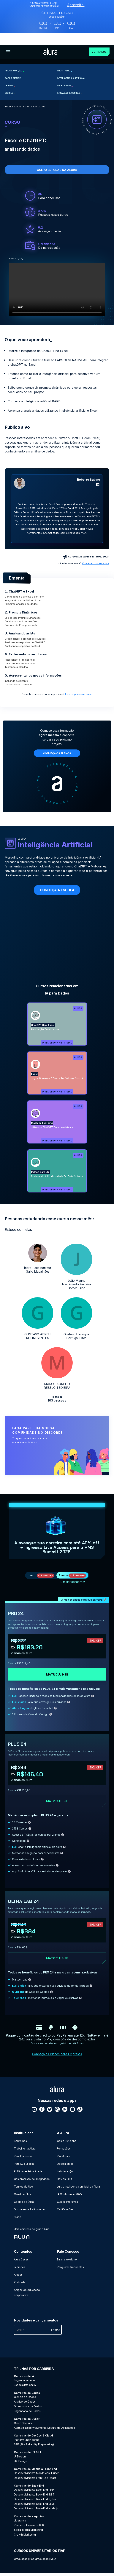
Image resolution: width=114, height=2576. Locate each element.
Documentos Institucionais (30, 2197)
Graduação (21, 2546)
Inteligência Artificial (72, 66)
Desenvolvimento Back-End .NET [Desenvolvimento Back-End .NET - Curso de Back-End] (34, 2482)
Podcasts (19, 2270)
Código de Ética (24, 2189)
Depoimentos (65, 2151)
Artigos (18, 2262)
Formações (64, 2136)
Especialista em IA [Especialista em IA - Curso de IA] (25, 2372)
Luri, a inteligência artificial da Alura (78, 2174)
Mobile (10, 81)
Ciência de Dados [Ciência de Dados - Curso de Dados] (25, 2384)
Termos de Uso (23, 2174)
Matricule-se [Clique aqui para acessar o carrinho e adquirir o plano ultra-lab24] (57, 1946)
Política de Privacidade (28, 2159)
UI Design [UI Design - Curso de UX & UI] (20, 2444)
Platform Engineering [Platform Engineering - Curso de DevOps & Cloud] (26, 2427)
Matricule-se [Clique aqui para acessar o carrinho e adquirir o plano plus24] (57, 1789)
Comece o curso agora (95, 551)
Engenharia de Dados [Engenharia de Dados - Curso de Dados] (27, 2399)
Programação (14, 58)
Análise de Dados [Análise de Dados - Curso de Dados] (25, 2389)
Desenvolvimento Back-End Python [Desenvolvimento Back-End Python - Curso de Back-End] (35, 2487)
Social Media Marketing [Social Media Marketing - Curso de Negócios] (28, 2517)
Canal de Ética (22, 2182)
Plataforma (63, 2144)
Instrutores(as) (66, 2159)
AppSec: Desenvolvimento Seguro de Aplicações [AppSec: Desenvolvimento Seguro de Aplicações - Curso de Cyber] (44, 2415)
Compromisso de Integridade (32, 2166)
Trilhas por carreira (34, 2357)
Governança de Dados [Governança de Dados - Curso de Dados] (28, 2394)
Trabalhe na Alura (25, 2136)
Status (17, 2204)
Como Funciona (66, 2128)
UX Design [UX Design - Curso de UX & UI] (20, 2449)
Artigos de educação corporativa (27, 2280)
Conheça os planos (57, 741)
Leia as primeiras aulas (78, 681)
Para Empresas (23, 2144)
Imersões (19, 2255)
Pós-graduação (39, 2546)
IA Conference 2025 (69, 2182)
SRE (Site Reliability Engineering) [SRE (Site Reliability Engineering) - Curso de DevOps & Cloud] (34, 2432)
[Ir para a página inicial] (50, 40)
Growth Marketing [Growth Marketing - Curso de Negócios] (25, 2522)
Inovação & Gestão (69, 81)
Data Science (13, 66)
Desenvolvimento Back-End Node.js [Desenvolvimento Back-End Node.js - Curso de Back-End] (36, 2496)
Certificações (65, 2197)
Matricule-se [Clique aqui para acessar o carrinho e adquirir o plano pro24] (57, 1662)
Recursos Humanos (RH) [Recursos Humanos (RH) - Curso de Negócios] (29, 2513)
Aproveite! (75, 4)
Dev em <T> (65, 2166)
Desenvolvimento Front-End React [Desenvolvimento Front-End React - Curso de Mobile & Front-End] (35, 2465)
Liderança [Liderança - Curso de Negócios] (20, 2508)
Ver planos (99, 39)
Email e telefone (67, 2247)
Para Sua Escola (24, 2151)
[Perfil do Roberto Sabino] (19, 472)
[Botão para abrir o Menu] (8, 40)
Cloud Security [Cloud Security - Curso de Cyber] (23, 2411)
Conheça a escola (57, 878)
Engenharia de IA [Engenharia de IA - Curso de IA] (24, 2368)
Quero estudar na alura (57, 158)
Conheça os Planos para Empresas (57, 2042)
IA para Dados (57, 981)
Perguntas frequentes (70, 2255)
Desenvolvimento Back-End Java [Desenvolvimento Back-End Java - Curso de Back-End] (34, 2491)
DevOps (10, 73)
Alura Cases (21, 2247)
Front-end (64, 58)
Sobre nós (20, 2128)
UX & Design (65, 73)
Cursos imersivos (67, 2189)
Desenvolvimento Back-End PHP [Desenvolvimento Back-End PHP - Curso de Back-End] (34, 2477)
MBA (53, 2546)
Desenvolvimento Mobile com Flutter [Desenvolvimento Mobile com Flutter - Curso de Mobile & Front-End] (36, 2460)
